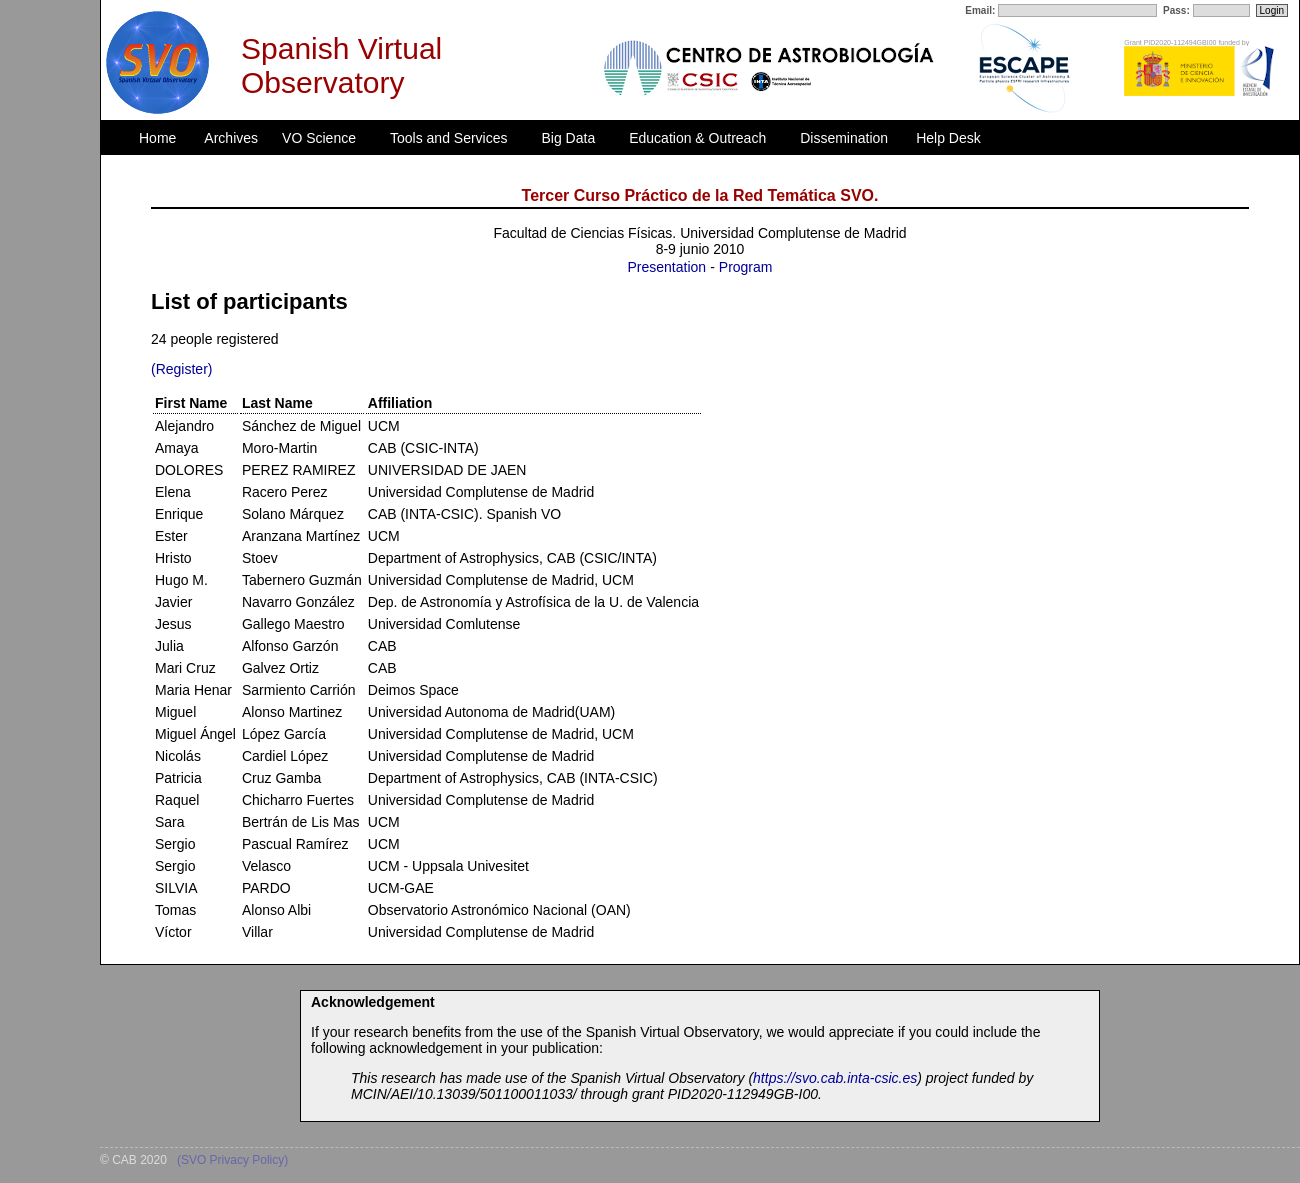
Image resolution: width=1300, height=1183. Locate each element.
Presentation (667, 267)
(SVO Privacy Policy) (232, 1160)
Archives (231, 138)
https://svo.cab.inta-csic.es (835, 1078)
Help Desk (948, 138)
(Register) (181, 369)
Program (746, 267)
